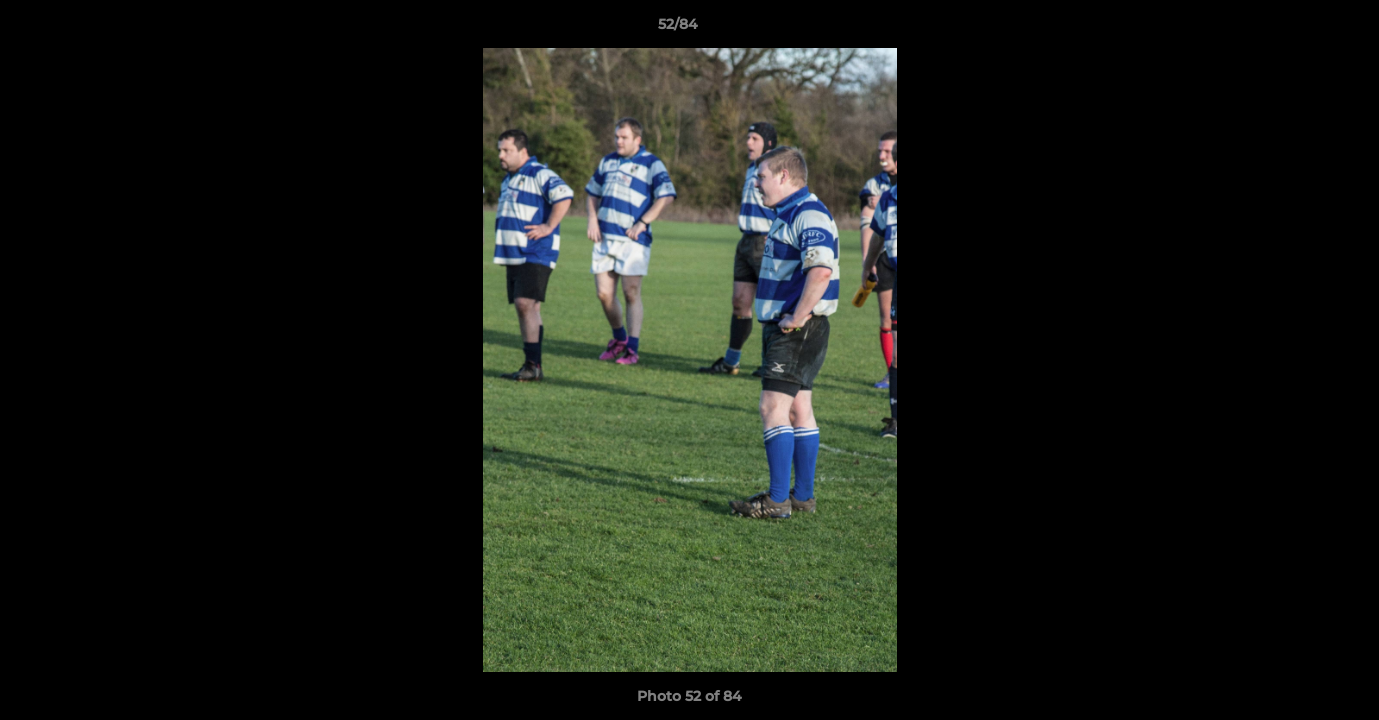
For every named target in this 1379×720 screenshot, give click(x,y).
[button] (1295, 29)
